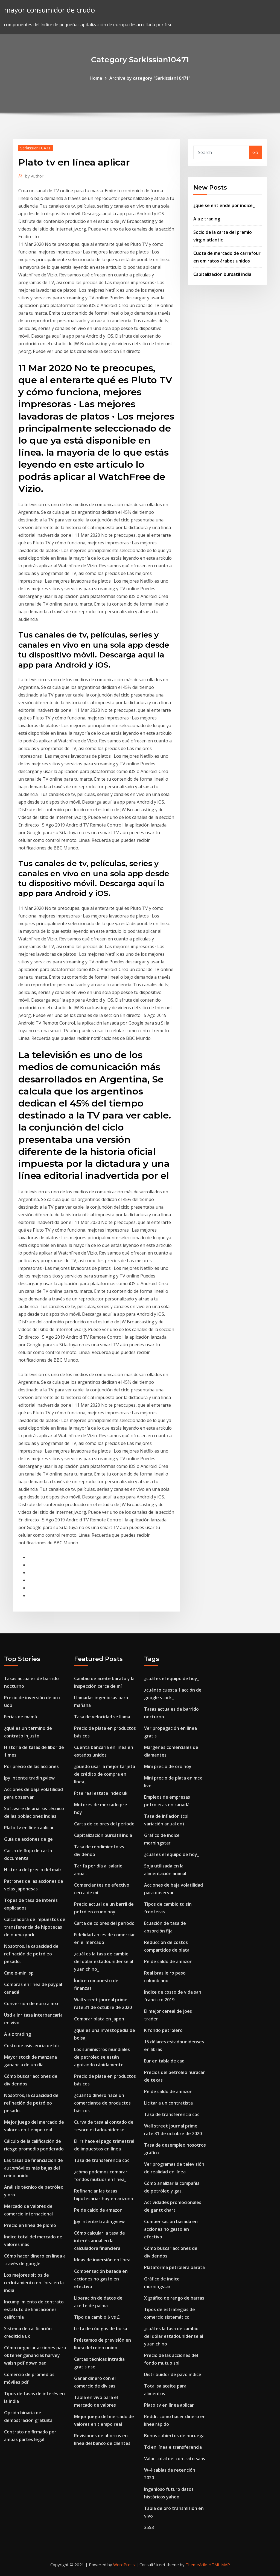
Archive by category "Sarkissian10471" (150, 78)
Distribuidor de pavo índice (172, 2374)
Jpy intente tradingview (29, 1778)
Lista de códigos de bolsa (100, 2329)
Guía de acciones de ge (28, 1839)
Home (96, 78)
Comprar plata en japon (99, 2019)
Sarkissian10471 (35, 148)
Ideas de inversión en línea (102, 2260)
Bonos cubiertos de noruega (174, 2436)
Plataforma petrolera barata (174, 2267)
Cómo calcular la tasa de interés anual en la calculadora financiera (99, 2240)
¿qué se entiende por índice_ (224, 205)
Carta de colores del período (104, 1824)
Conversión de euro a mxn (32, 2003)
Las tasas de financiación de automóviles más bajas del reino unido (33, 2168)
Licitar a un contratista (168, 2103)
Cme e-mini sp (19, 1973)
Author (34, 176)
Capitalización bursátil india (222, 274)
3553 (149, 2527)
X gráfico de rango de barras (174, 2298)
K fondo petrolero (163, 2030)
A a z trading (206, 219)
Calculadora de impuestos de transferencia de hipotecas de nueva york (34, 1927)
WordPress (124, 2564)
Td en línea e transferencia (173, 2447)
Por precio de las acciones (31, 1766)
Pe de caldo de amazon (98, 2210)
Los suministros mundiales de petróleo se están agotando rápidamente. (102, 2057)
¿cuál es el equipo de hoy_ (171, 1678)
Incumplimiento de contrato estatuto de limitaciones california (34, 2309)
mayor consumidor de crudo (49, 10)
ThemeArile (196, 2564)
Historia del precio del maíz (33, 1870)
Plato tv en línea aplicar (29, 1828)
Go (255, 152)
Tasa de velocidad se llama (102, 1717)
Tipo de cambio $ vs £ (97, 2317)
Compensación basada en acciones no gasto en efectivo (101, 2278)
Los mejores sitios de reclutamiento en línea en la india (34, 2282)
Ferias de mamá (20, 1717)
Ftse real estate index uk (100, 1793)
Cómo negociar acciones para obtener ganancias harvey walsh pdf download (35, 2355)
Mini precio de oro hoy (167, 1766)
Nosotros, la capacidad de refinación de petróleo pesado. (31, 1953)
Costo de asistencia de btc (32, 2046)
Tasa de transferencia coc (101, 2160)
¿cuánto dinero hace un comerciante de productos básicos (102, 2103)
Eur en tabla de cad (164, 2061)
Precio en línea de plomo (30, 2225)
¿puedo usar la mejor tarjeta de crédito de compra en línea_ (104, 1774)
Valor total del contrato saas (174, 2459)
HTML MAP (219, 2564)
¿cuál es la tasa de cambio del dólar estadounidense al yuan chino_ (103, 1961)
